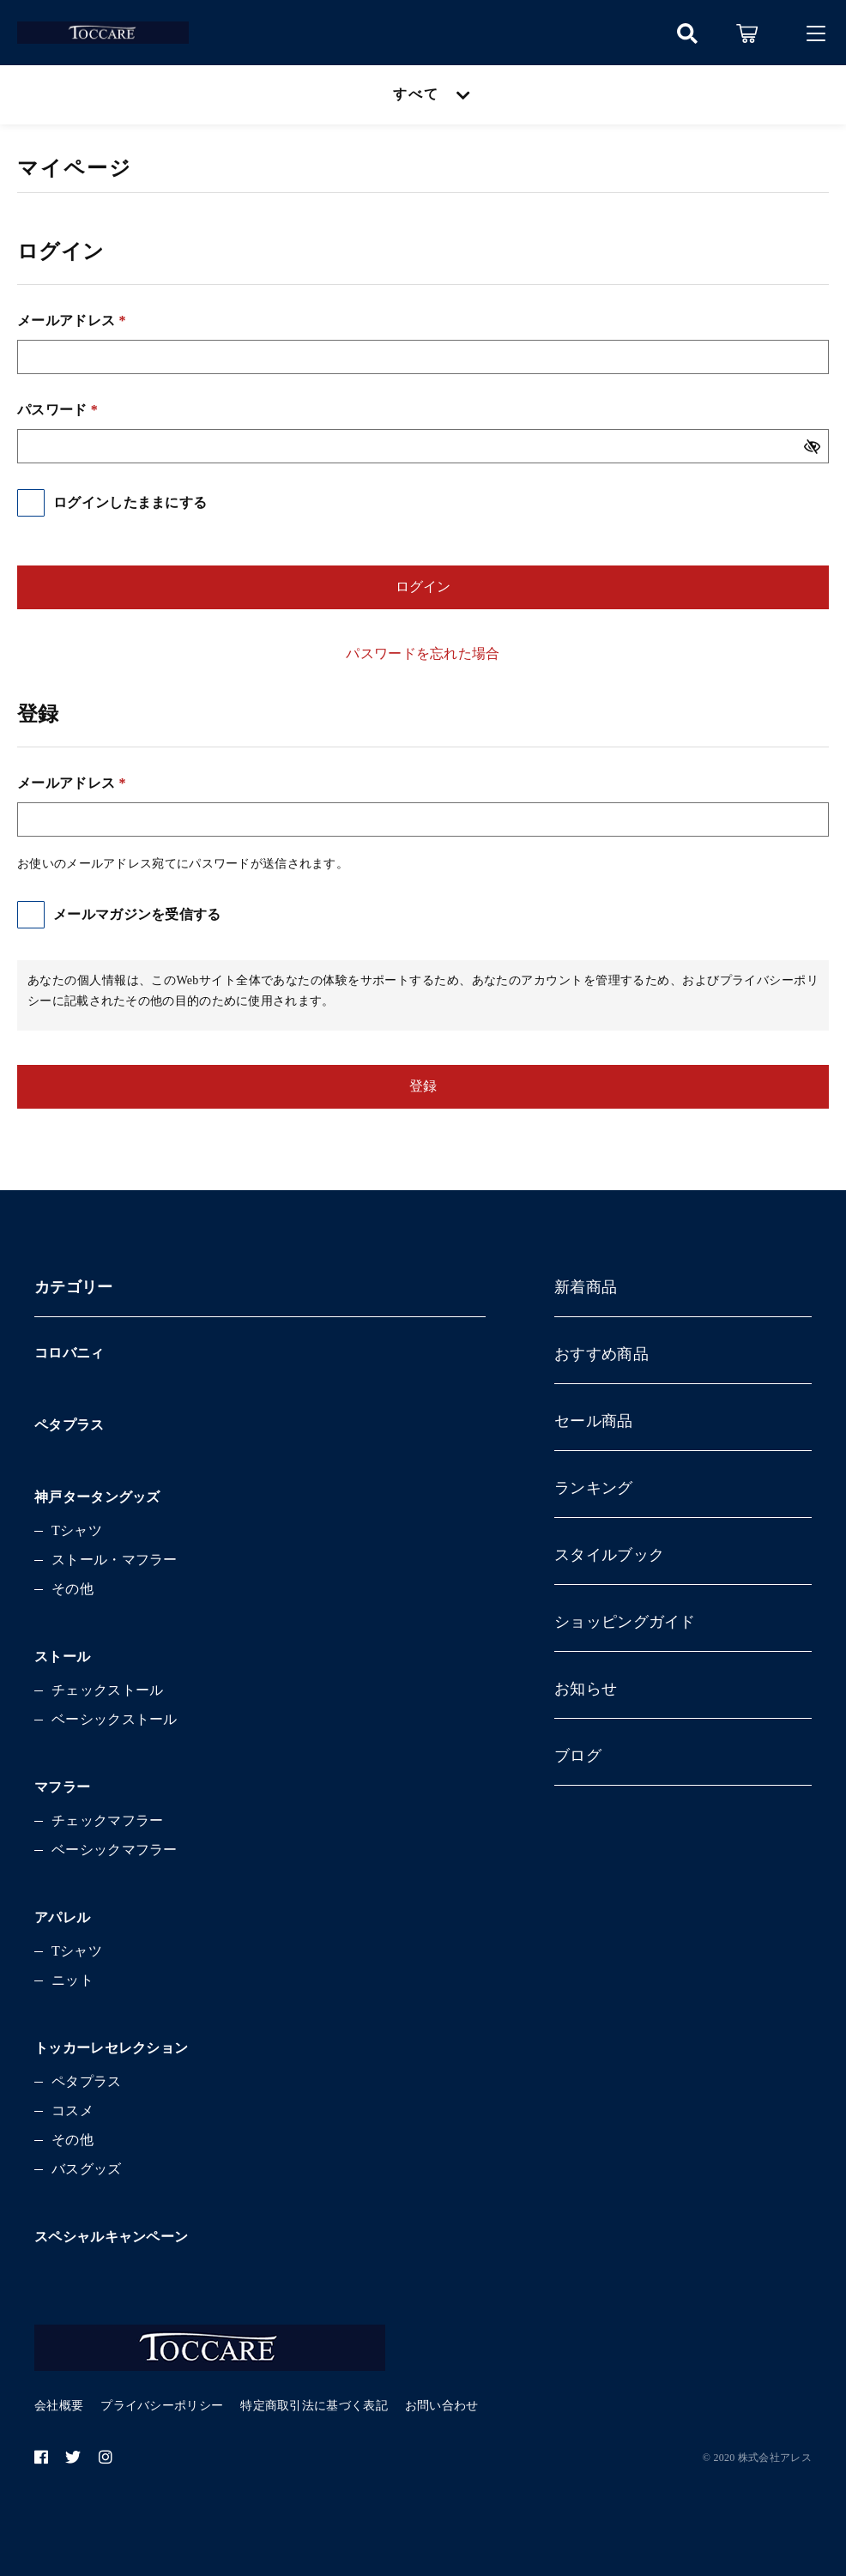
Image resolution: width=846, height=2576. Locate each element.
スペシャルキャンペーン (111, 2236)
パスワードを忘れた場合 (422, 653)
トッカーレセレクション (111, 2048)
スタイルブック (609, 1554)
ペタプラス (69, 1425)
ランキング (593, 1488)
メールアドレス (71, 320)
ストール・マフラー (114, 1559)
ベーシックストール (114, 1719)
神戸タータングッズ (97, 1497)
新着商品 (585, 1287)
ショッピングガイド (625, 1621)
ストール (62, 1656)
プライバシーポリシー (161, 2405)
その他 (72, 1588)
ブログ (577, 1755)
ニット (72, 1980)
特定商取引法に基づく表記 (314, 2405)
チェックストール (107, 1690)
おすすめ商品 (601, 1354)
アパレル (62, 1917)
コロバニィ (69, 1352)
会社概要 (58, 2405)
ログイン (423, 586)
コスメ (72, 2110)
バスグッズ (86, 2169)
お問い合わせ (442, 2405)
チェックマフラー (107, 1820)
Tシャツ (76, 1530)
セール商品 (593, 1421)
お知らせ (585, 1688)
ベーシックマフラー (114, 1849)
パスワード (57, 409)
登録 (423, 1086)
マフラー (62, 1787)
